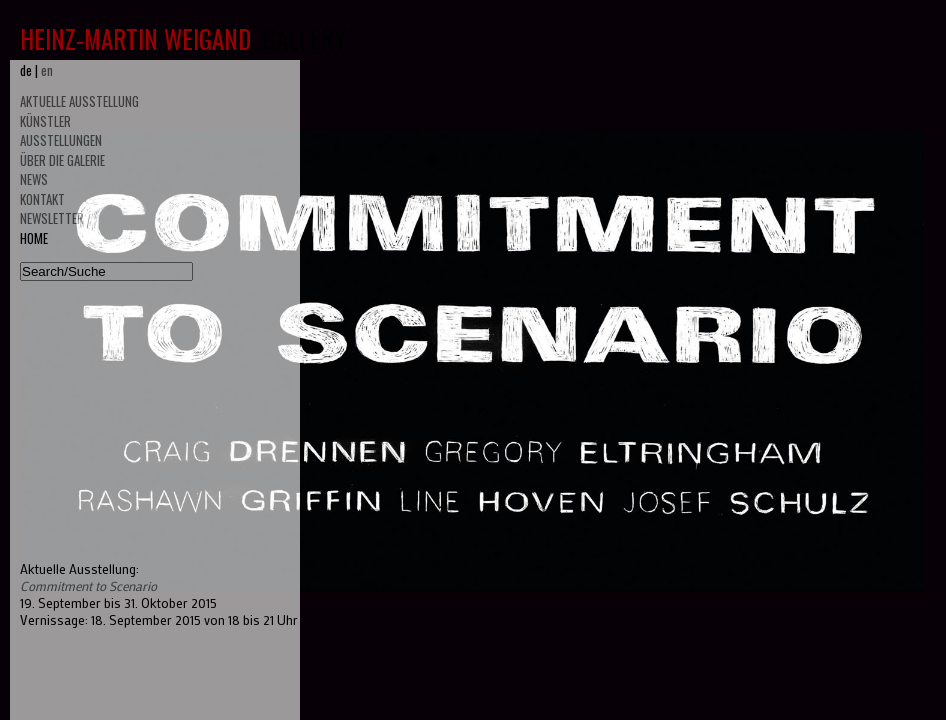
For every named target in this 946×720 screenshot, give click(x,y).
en (47, 70)
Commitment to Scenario (88, 585)
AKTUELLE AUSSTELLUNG (79, 101)
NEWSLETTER (52, 218)
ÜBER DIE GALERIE (62, 160)
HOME (34, 238)
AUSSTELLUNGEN (61, 140)
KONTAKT (42, 199)
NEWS (34, 179)
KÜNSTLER (45, 121)
